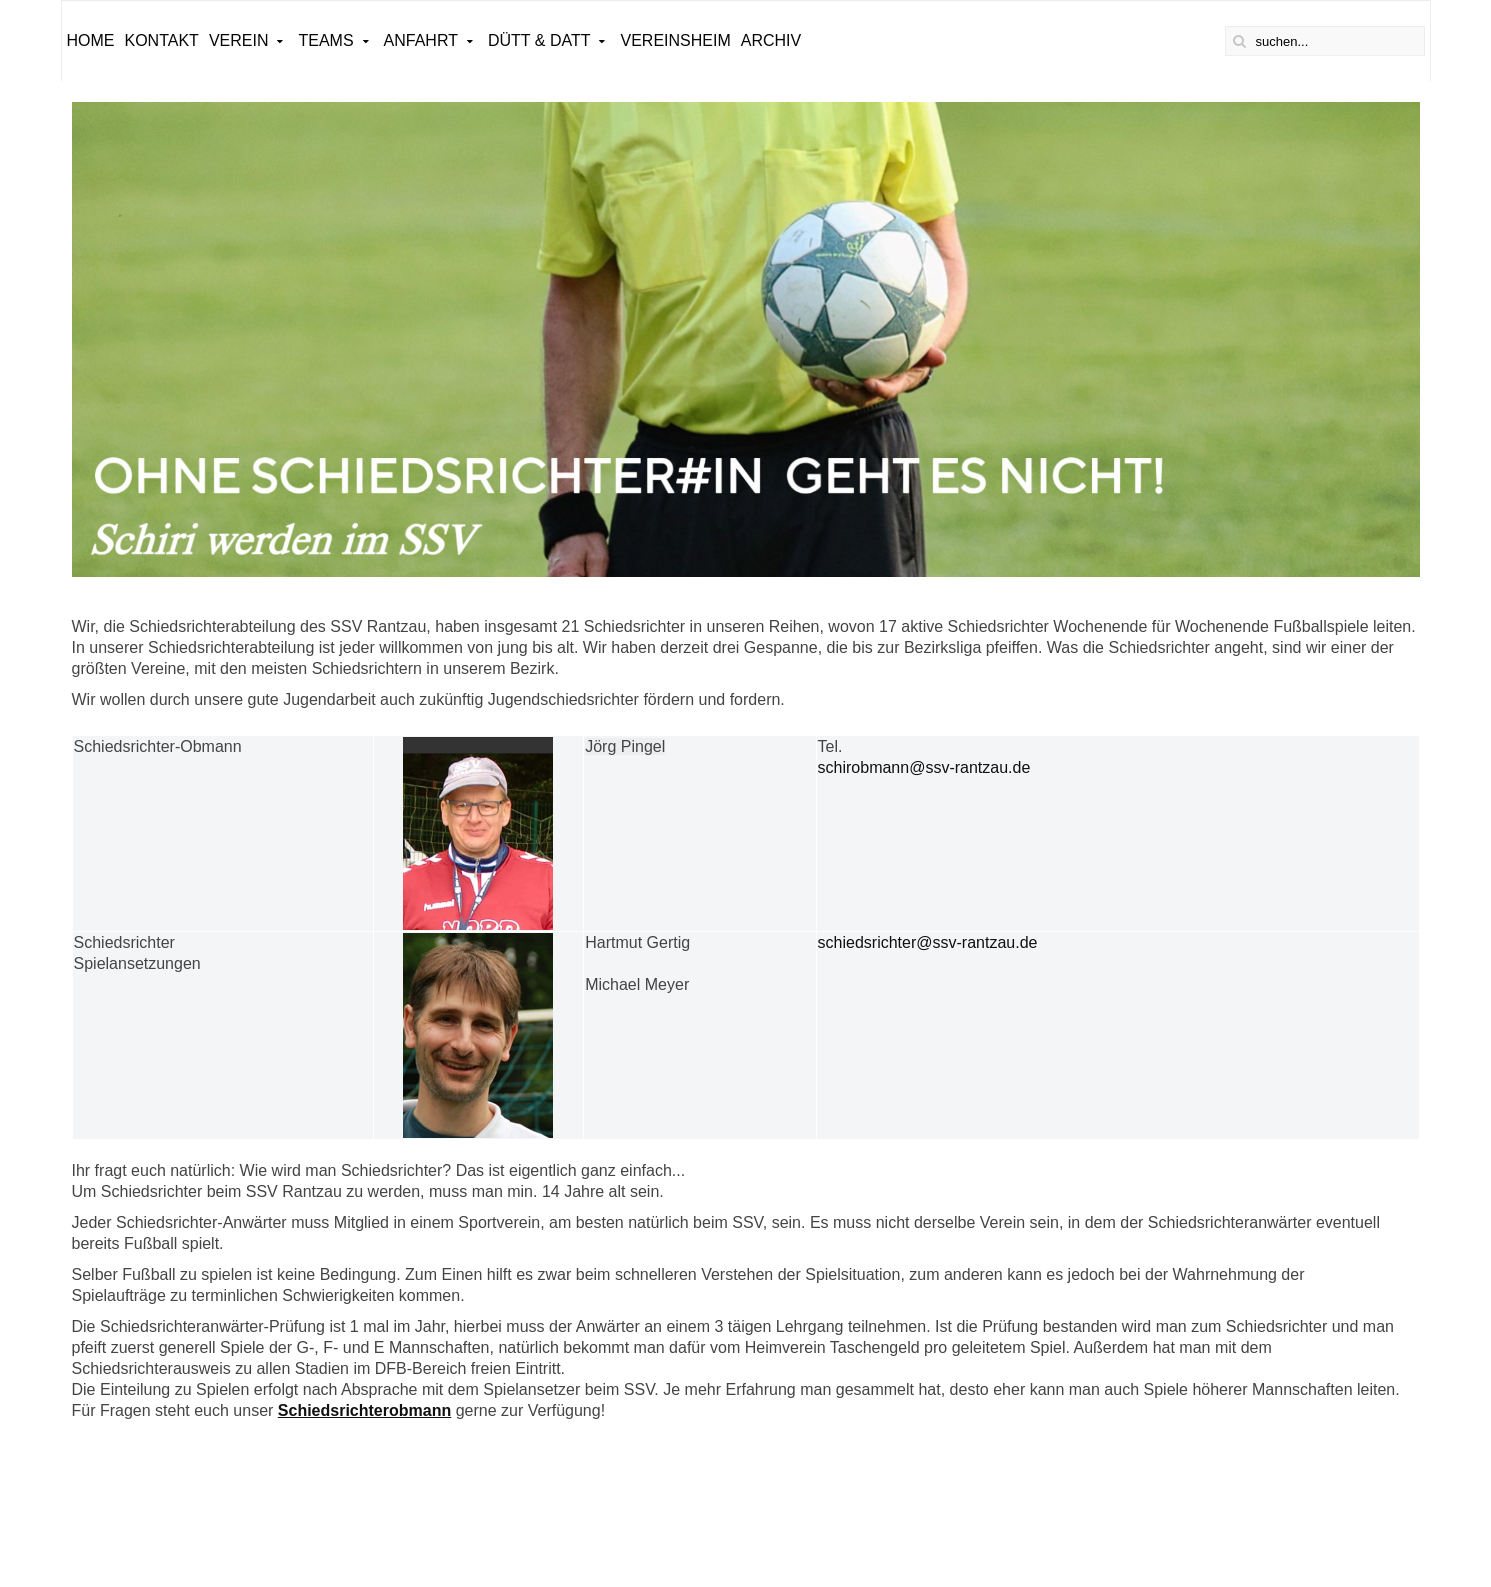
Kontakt (162, 40)
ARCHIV (771, 40)
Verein (239, 40)
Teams (325, 40)
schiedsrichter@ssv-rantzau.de (928, 942)
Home (91, 40)
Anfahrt (421, 40)
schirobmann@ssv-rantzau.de (924, 767)
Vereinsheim (675, 40)
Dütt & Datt (539, 40)
